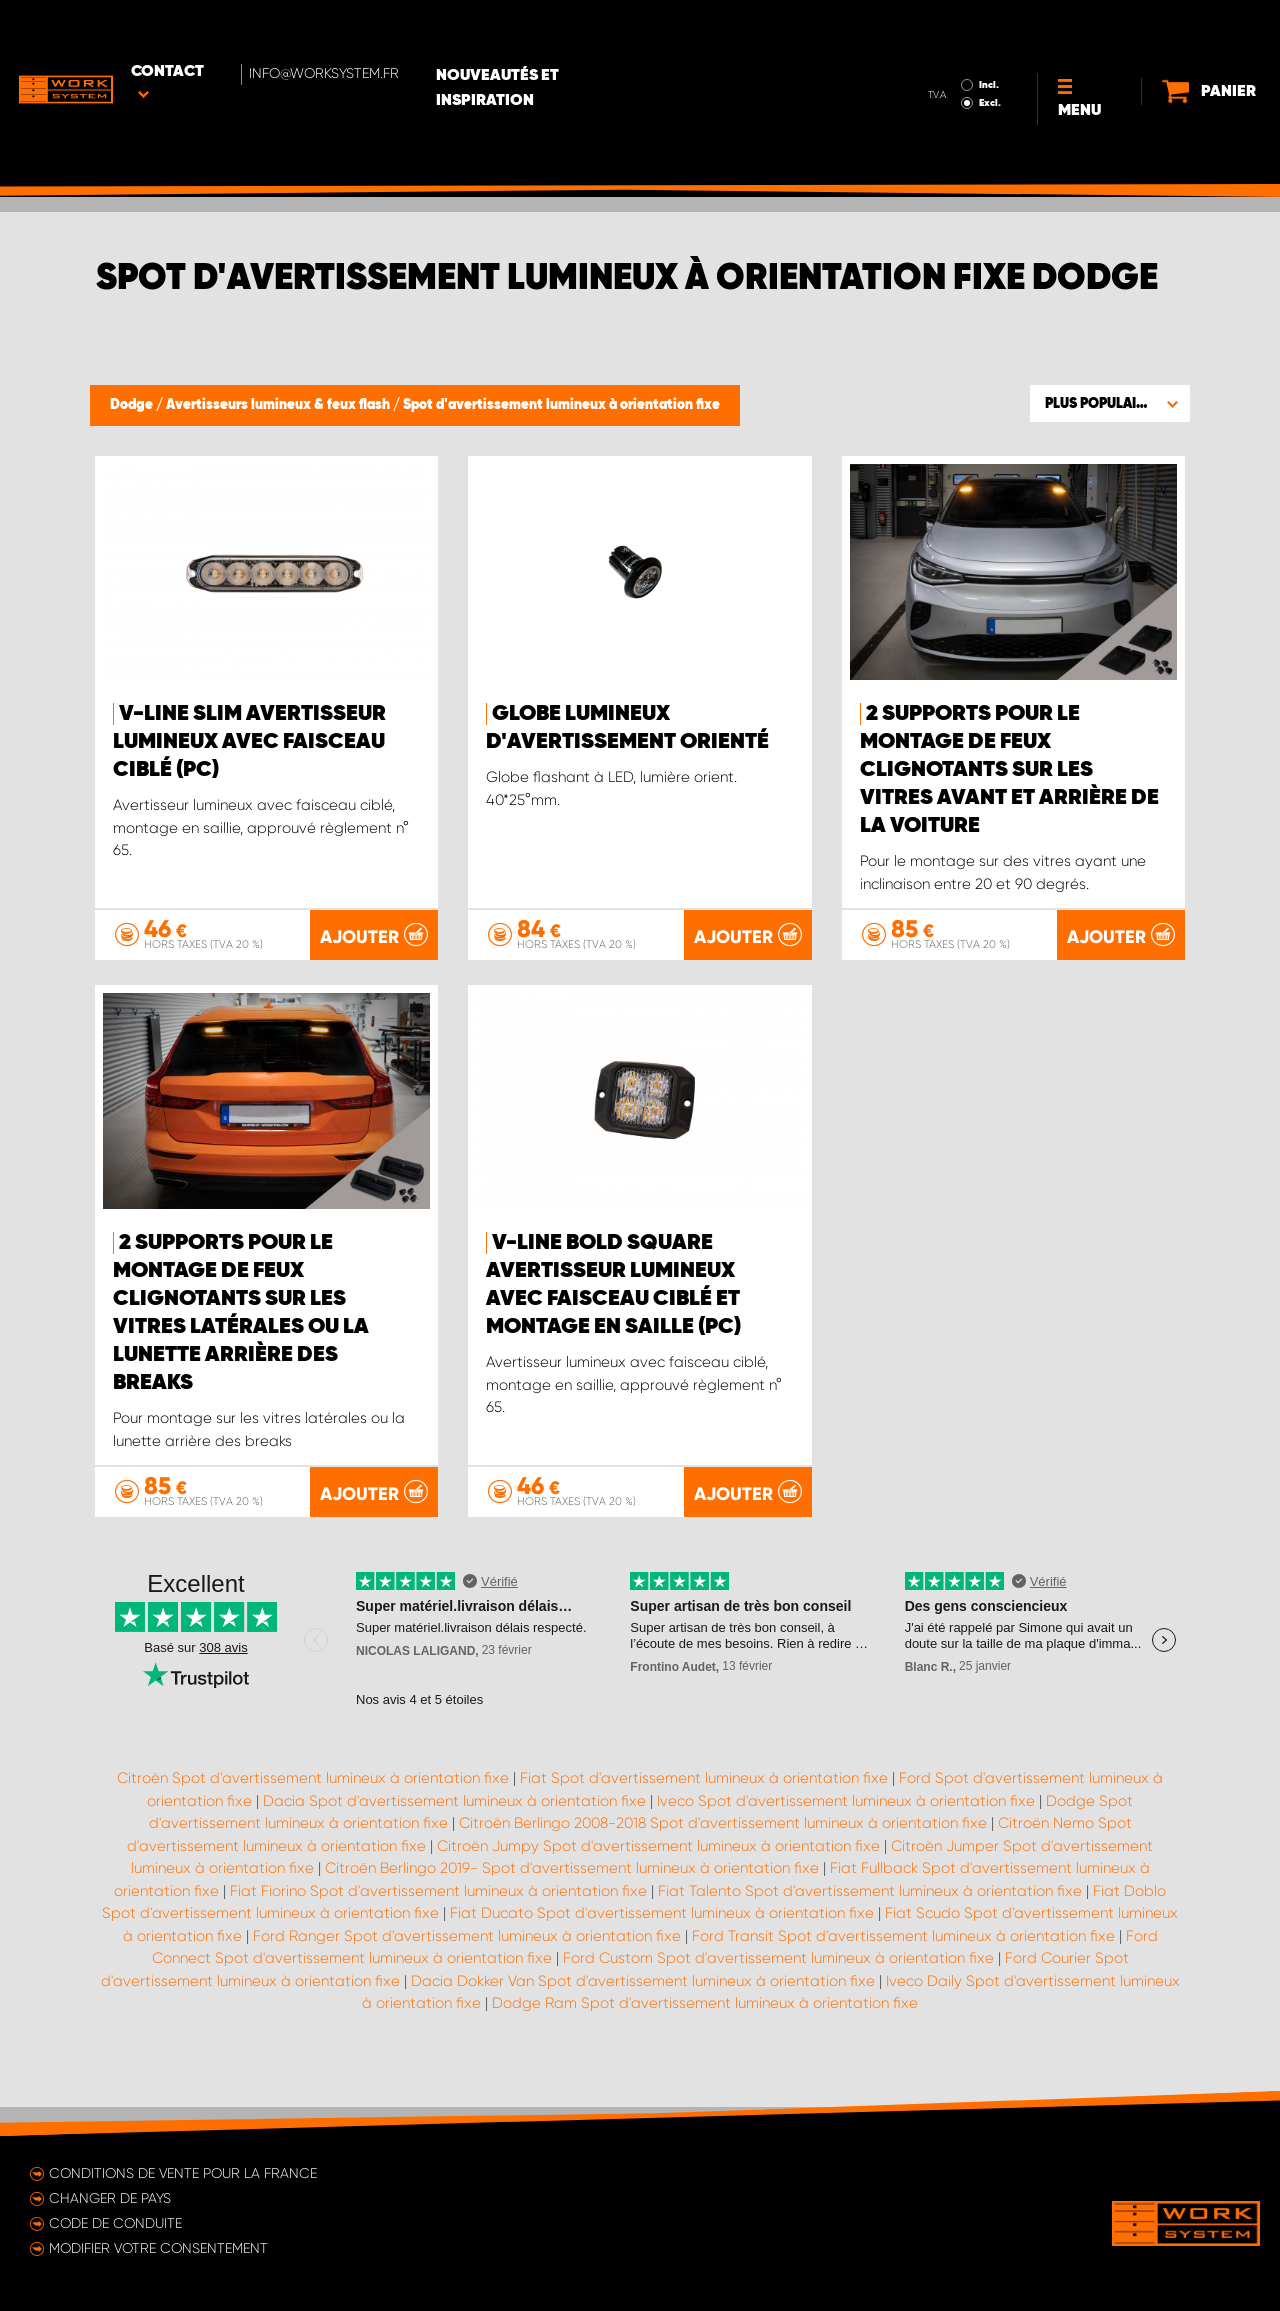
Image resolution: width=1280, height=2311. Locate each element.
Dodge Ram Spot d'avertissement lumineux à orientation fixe (705, 2031)
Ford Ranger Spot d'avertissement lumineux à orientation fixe (467, 1964)
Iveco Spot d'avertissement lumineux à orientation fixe (846, 1829)
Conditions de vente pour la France (183, 2173)
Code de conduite (115, 2223)
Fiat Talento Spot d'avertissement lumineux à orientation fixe (870, 1919)
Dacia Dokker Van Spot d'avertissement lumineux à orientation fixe (643, 2009)
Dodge (133, 405)
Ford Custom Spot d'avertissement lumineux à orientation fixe (778, 1986)
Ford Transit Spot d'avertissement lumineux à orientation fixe (903, 1964)
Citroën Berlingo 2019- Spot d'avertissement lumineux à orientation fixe (572, 1896)
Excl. (934, 46)
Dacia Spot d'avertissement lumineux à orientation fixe (454, 1829)
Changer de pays (110, 2198)
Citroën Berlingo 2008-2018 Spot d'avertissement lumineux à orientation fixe (723, 1851)
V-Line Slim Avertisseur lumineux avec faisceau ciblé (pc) (249, 742)
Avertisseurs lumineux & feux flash (279, 405)
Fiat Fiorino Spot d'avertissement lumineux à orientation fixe (438, 1919)
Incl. (933, 28)
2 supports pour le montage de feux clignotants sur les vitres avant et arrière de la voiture (1009, 770)
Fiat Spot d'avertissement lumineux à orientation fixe (704, 1806)
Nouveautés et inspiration (573, 31)
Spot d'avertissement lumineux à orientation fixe (561, 405)
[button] (1110, 403)
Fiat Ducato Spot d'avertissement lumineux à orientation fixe (662, 1941)
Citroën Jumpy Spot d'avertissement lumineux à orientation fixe (658, 1874)
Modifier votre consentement (158, 2248)
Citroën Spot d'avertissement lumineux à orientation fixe (313, 1806)
